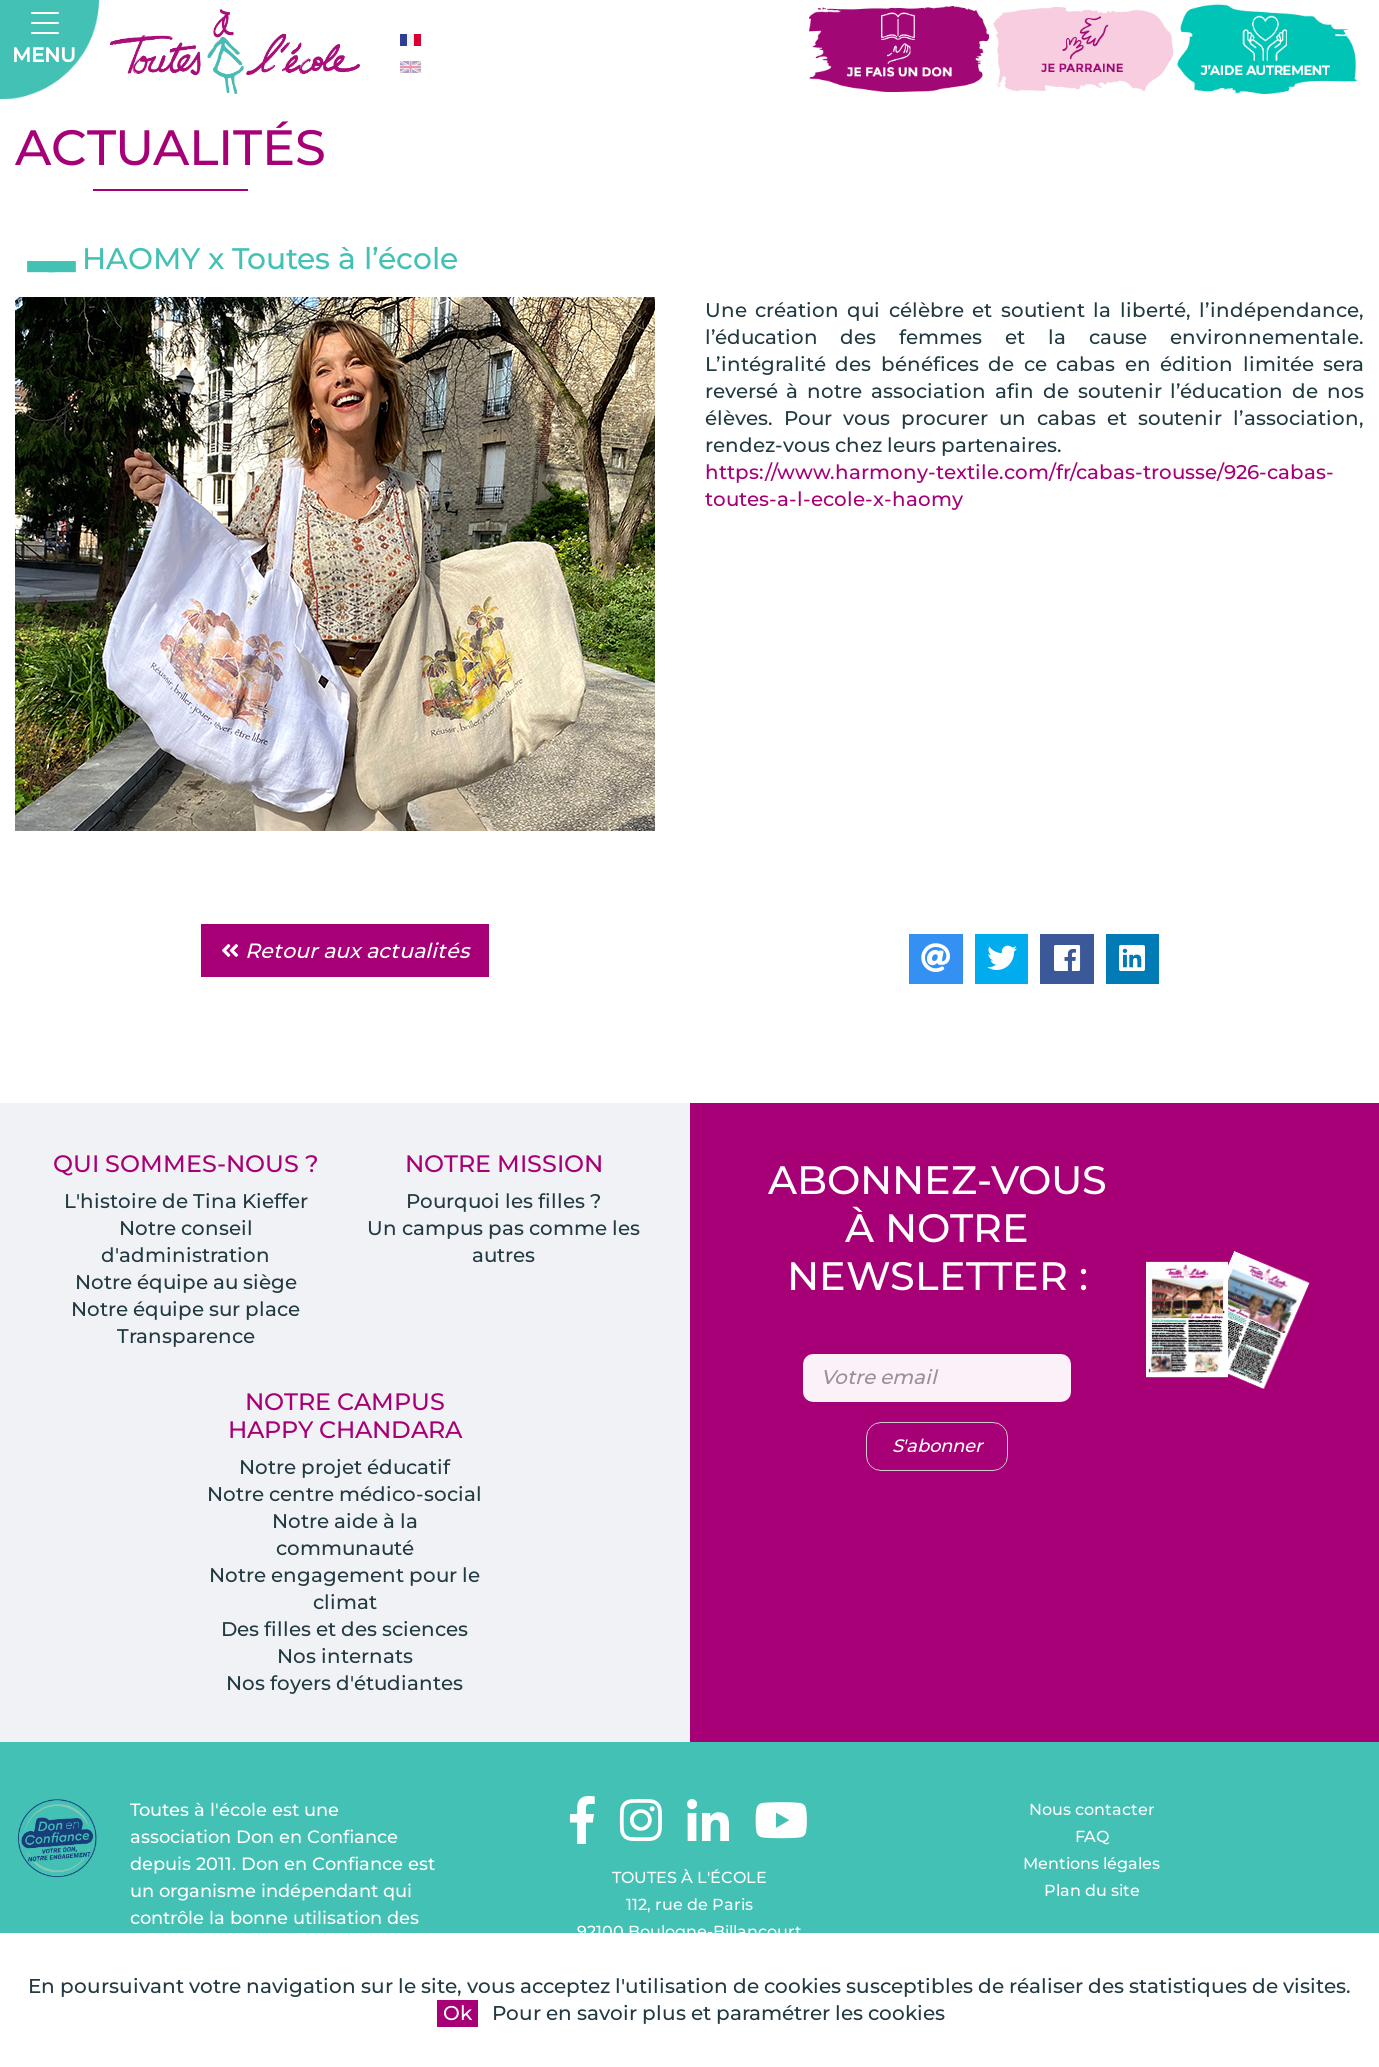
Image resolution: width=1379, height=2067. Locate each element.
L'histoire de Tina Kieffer (186, 1202)
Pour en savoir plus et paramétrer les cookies (718, 2013)
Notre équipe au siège (186, 1283)
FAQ (1092, 1837)
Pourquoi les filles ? (503, 1202)
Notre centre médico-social (344, 1495)
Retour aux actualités (345, 951)
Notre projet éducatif (345, 1468)
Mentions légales (1091, 1864)
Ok (457, 2013)
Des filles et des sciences (345, 1630)
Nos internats (345, 1657)
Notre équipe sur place (185, 1310)
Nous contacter (1092, 1810)
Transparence (186, 1337)
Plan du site (1092, 1891)
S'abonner (937, 1448)
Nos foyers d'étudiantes (345, 1684)
